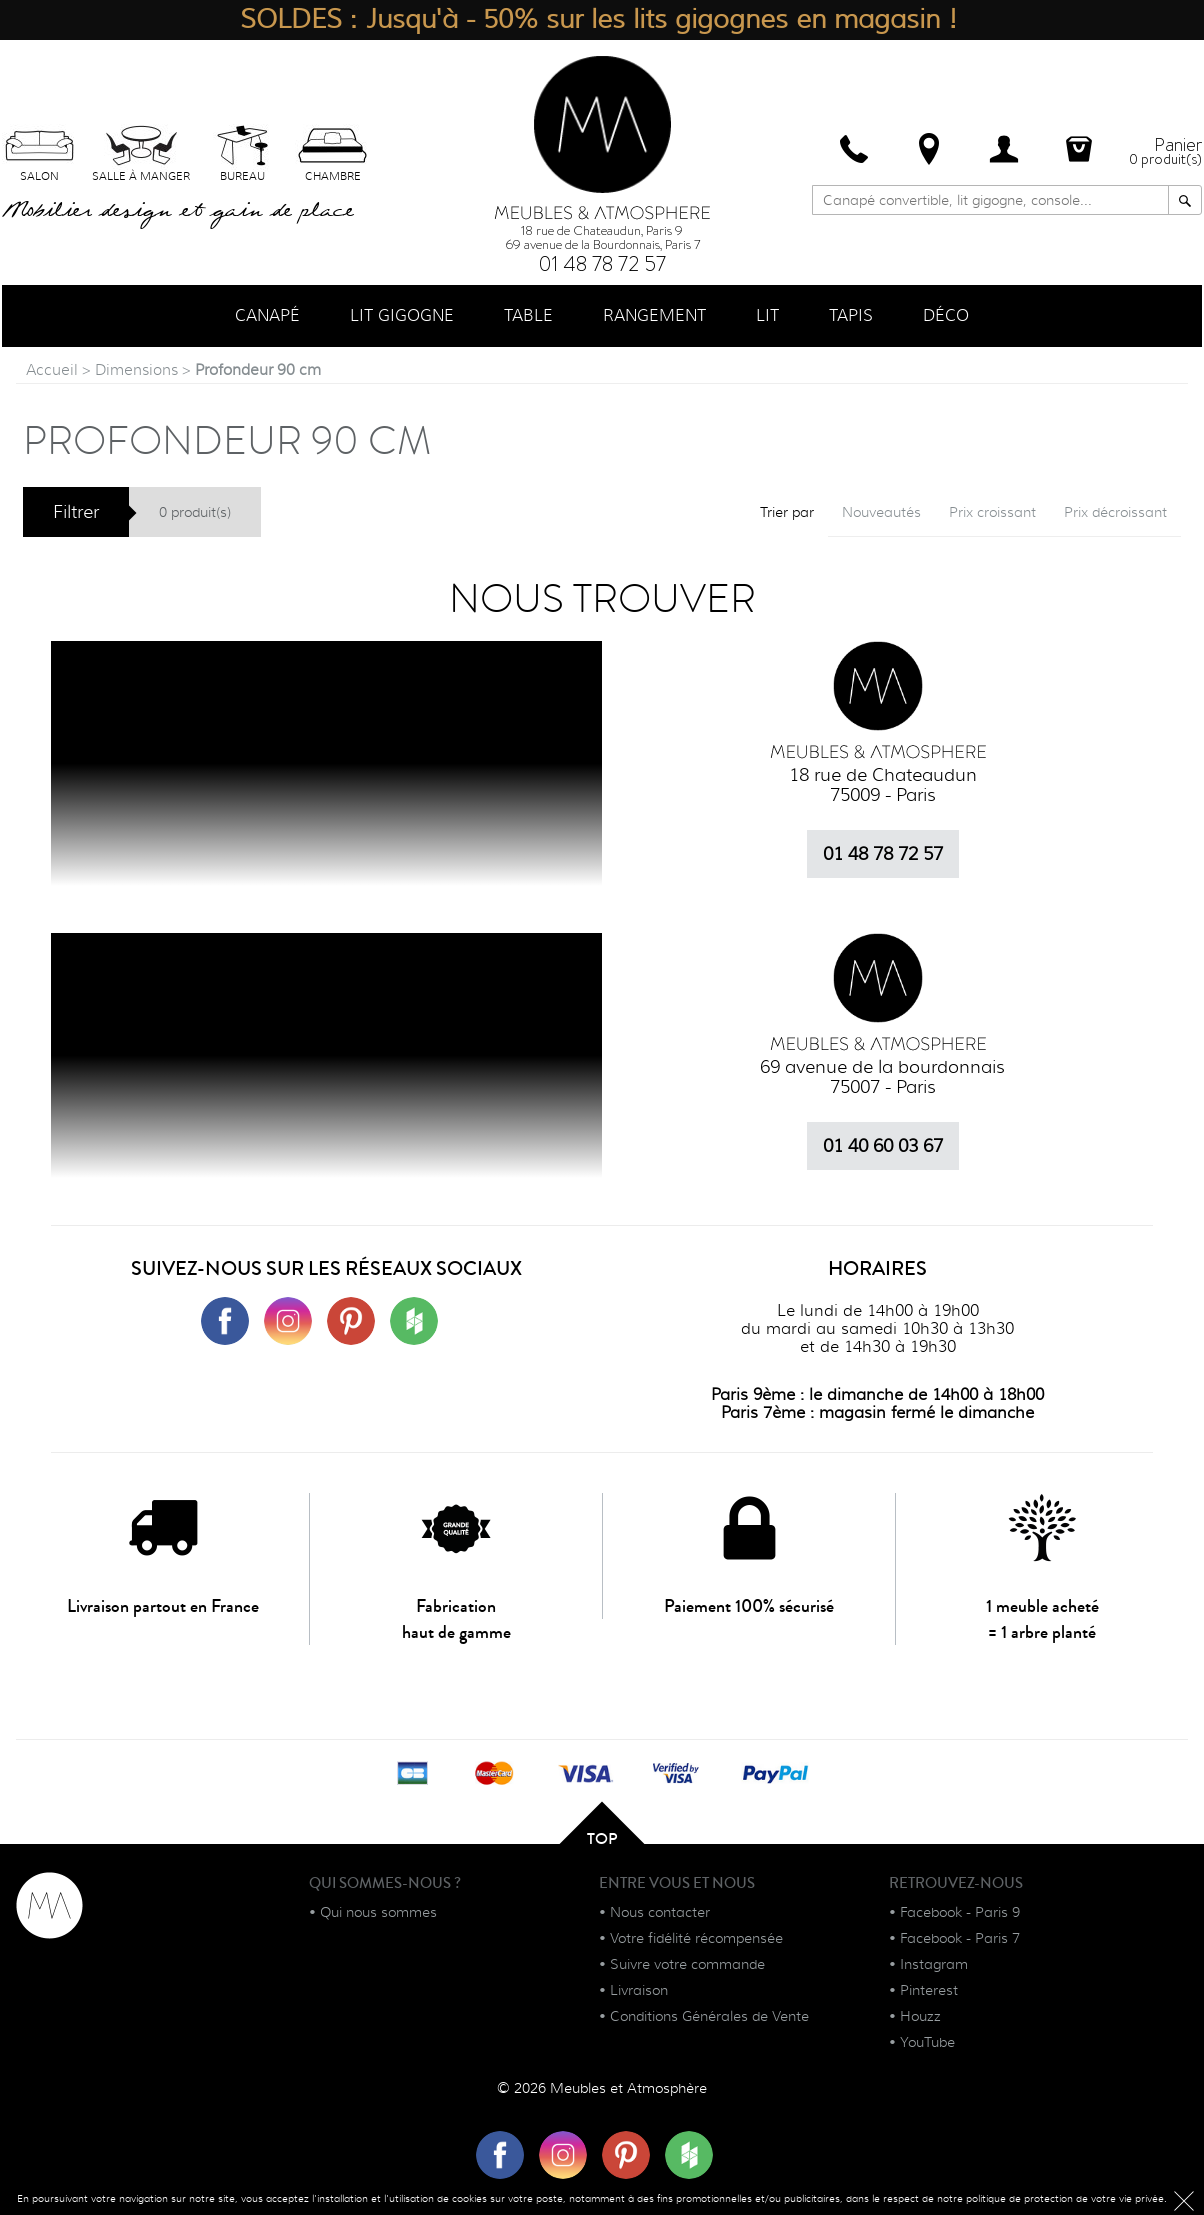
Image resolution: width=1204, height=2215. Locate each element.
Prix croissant (992, 512)
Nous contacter (660, 1912)
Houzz (920, 2016)
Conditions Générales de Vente (709, 2016)
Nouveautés (881, 512)
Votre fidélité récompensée (696, 1938)
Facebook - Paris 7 (960, 1938)
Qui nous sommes (378, 1912)
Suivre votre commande (687, 1964)
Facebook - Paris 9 (960, 1912)
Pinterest (929, 1990)
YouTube (927, 2042)
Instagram (934, 1964)
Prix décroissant (1115, 512)
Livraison (639, 1990)
